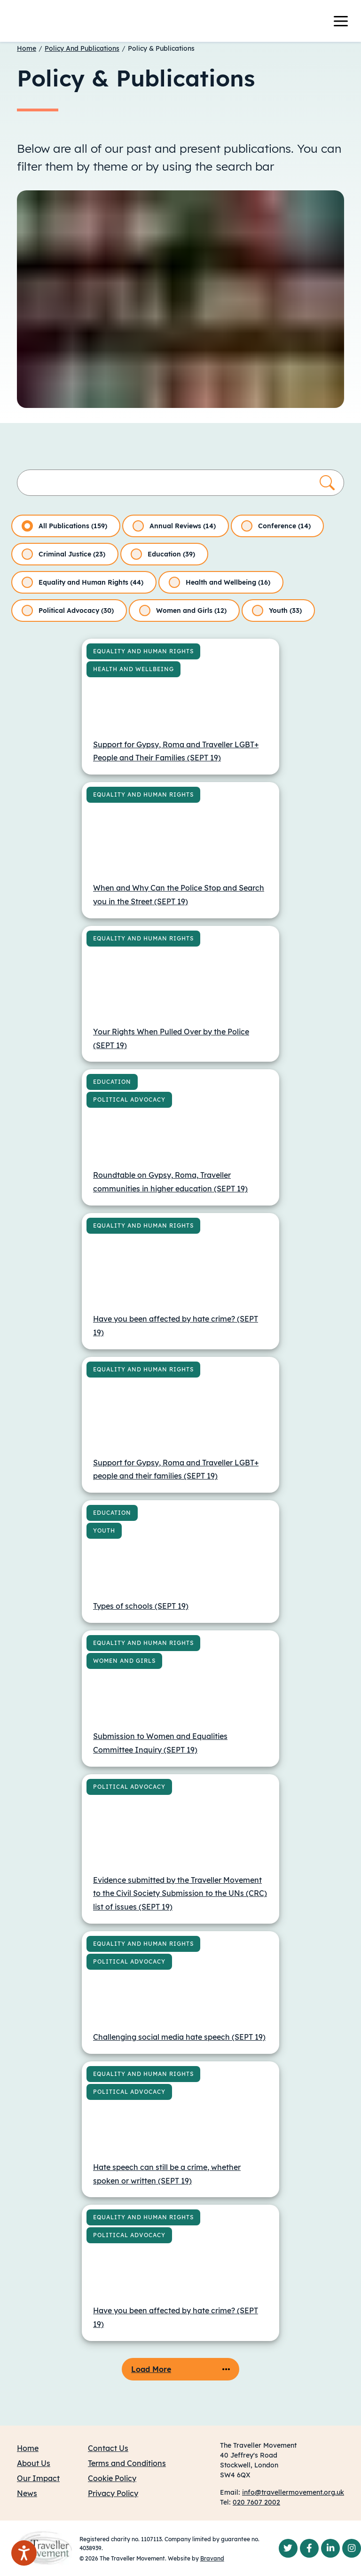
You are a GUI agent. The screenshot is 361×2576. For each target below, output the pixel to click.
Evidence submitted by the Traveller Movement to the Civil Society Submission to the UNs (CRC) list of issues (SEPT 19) (180, 1893)
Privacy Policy (113, 2493)
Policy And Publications (82, 48)
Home (26, 48)
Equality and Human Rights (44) (82, 582)
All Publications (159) (64, 526)
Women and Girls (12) (183, 610)
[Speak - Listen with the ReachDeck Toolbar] (24, 2553)
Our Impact (38, 2478)
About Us (33, 2463)
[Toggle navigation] (346, 21)
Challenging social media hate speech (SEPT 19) (179, 2037)
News (27, 2493)
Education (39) (163, 554)
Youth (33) (277, 610)
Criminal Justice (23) (63, 554)
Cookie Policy (112, 2478)
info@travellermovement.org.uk (293, 2492)
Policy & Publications (161, 48)
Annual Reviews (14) (174, 526)
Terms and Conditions (127, 2463)
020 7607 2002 (256, 2502)
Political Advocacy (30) (68, 610)
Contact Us (108, 2448)
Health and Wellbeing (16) (219, 582)
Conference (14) (276, 526)
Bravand (212, 2558)
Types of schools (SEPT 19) (140, 1606)
